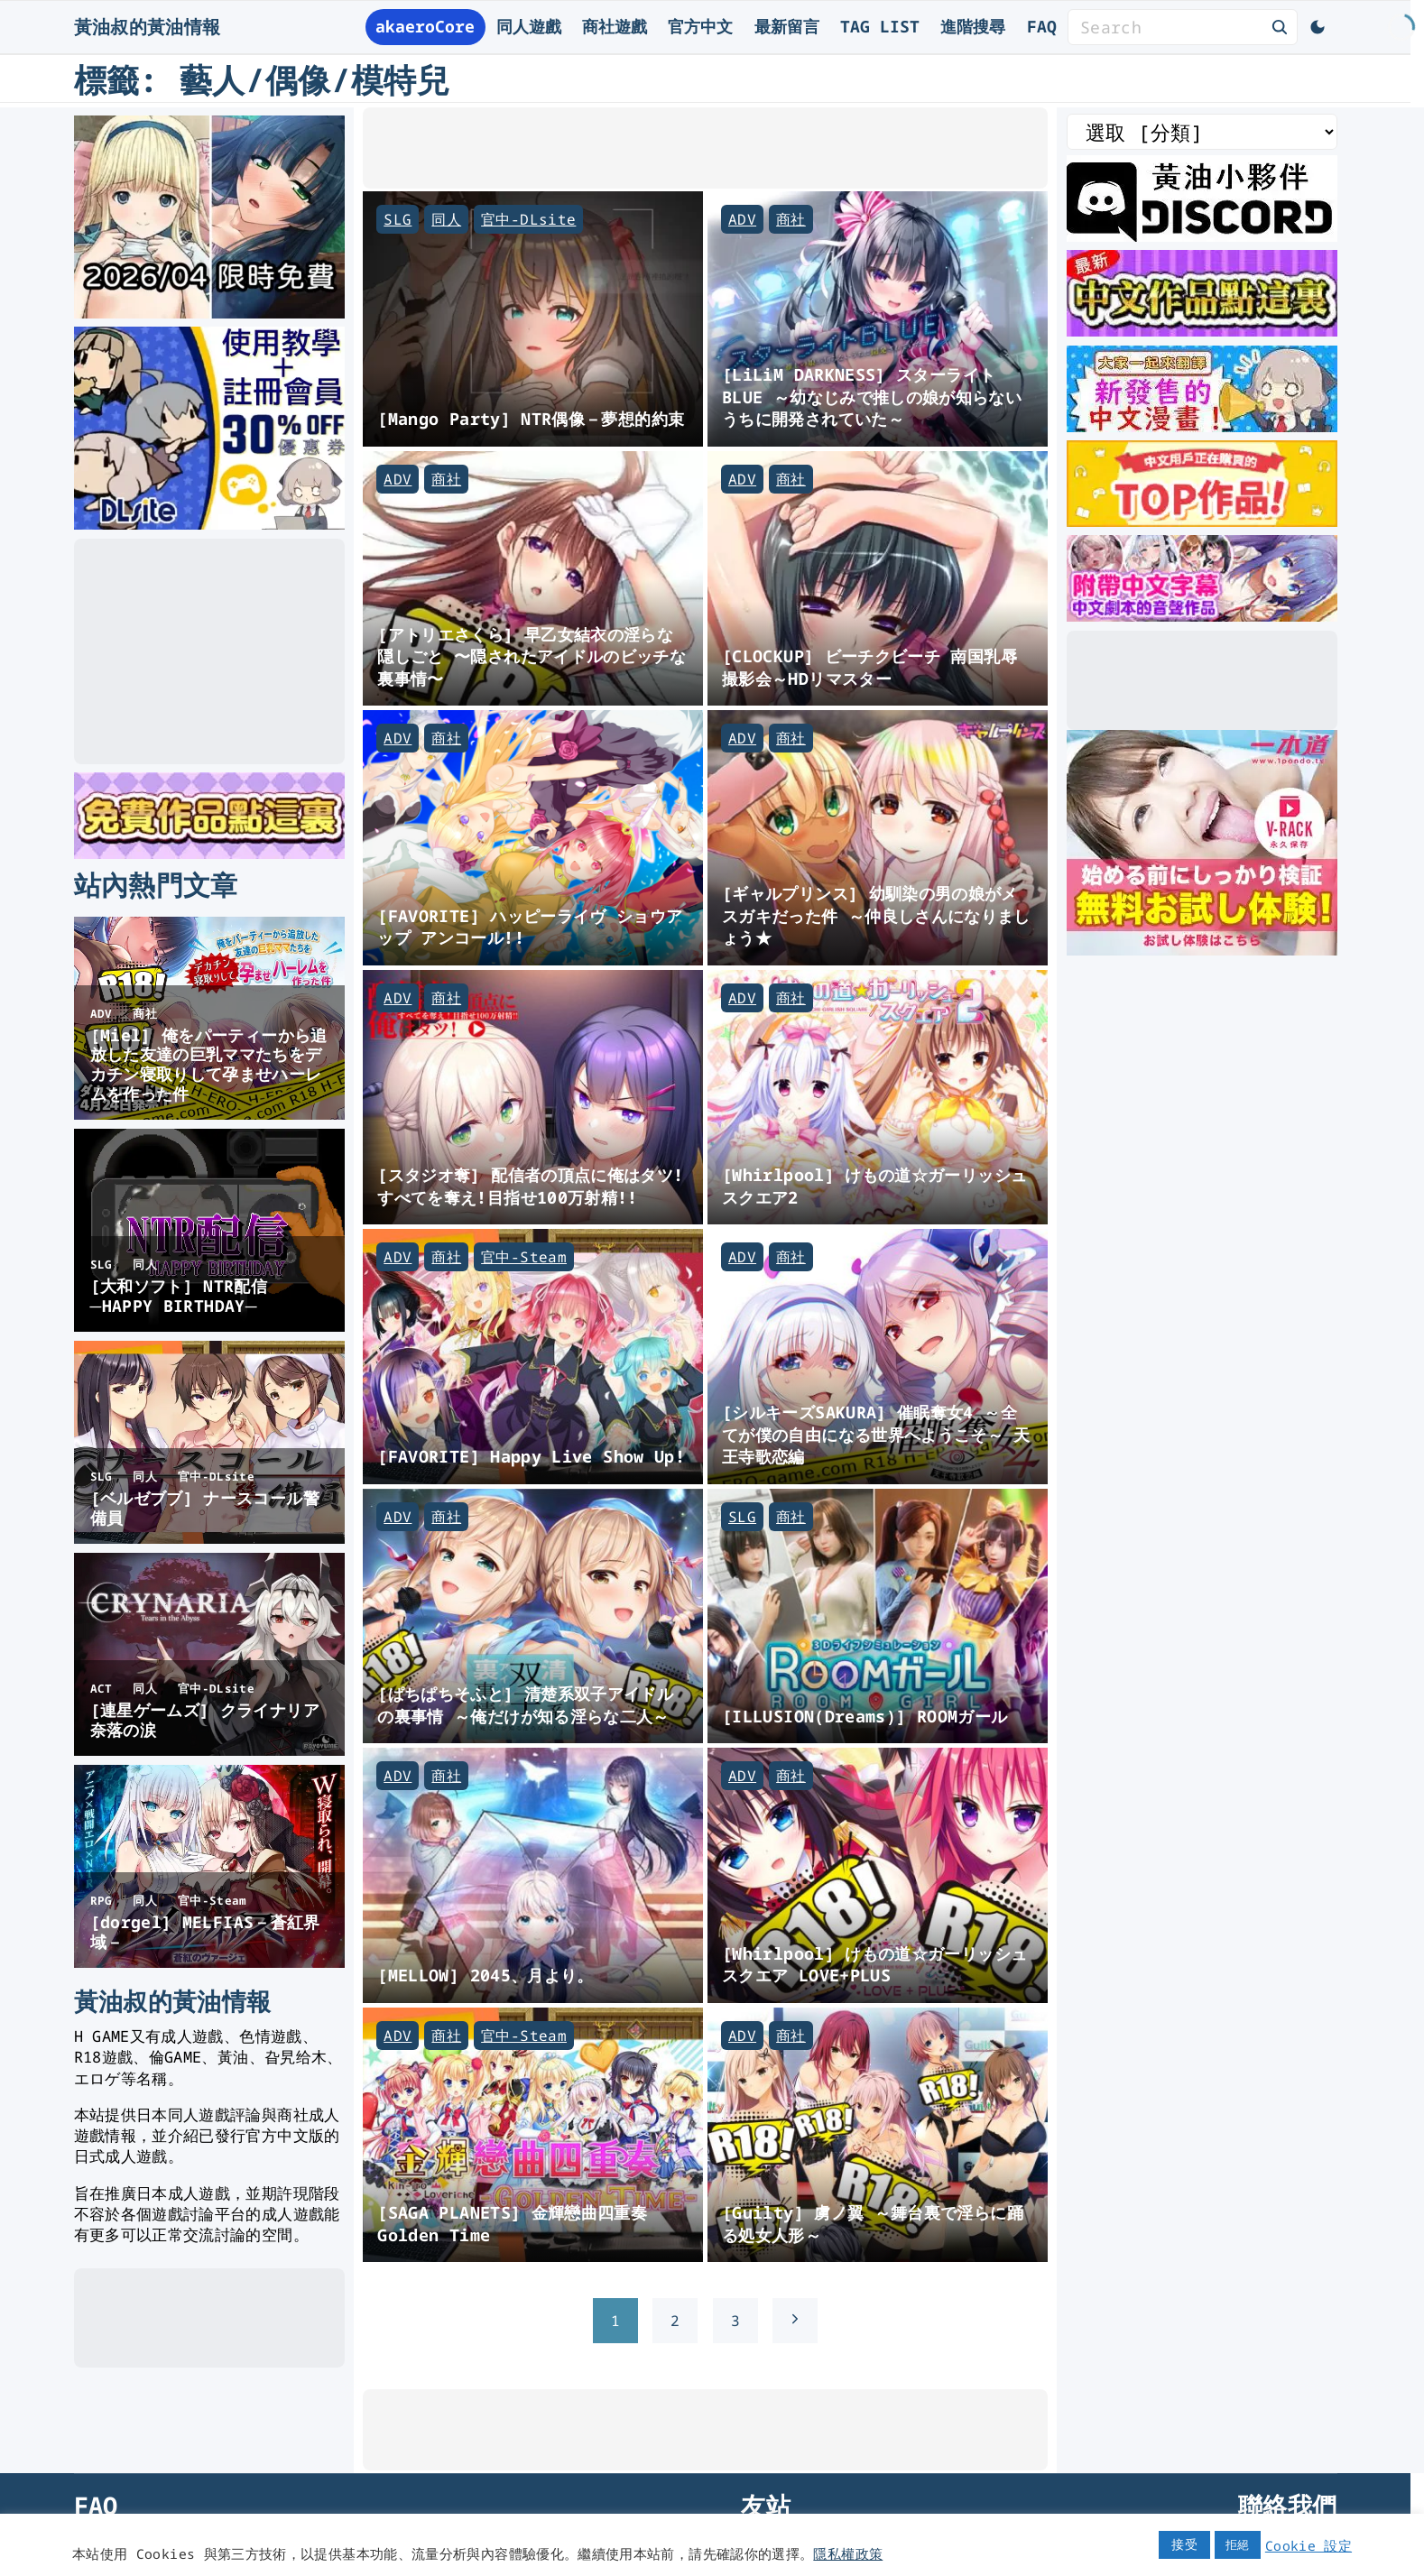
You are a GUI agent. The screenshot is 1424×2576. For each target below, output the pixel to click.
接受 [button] (1184, 2544)
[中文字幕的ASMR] (1202, 615)
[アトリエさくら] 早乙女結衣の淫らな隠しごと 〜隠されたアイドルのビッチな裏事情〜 (531, 656)
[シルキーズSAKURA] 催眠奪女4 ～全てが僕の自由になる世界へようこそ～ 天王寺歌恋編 (876, 1433)
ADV (742, 219)
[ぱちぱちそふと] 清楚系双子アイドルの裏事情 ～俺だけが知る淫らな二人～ (525, 1704)
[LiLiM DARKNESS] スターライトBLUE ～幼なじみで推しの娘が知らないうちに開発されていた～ (872, 396)
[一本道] (1202, 949)
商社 (791, 219)
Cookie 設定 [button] (1308, 2545)
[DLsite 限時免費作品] (209, 852)
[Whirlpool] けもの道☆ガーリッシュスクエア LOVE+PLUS (874, 1964)
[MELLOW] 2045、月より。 (485, 1974)
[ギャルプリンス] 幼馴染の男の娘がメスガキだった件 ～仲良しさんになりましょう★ (876, 915)
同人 (446, 219)
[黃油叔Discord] (1202, 235)
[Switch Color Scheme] (1317, 27)
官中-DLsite (528, 219)
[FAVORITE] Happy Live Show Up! (531, 1456)
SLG (397, 219)
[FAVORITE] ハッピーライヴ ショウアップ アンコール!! (529, 926)
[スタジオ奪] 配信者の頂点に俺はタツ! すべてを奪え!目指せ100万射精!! (530, 1185)
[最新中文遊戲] (1202, 330)
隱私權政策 (848, 2553)
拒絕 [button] (1237, 2544)
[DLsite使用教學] (209, 523)
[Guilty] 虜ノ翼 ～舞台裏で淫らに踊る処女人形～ (872, 2223)
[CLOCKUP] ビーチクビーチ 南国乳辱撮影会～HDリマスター (869, 666)
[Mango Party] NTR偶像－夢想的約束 (530, 418)
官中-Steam (524, 1257)
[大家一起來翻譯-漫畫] (1202, 426)
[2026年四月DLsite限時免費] (209, 312)
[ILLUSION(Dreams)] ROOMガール (864, 1715)
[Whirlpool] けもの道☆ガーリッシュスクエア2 (874, 1185)
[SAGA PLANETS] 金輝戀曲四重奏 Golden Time (512, 2223)
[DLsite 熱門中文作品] (1202, 520)
